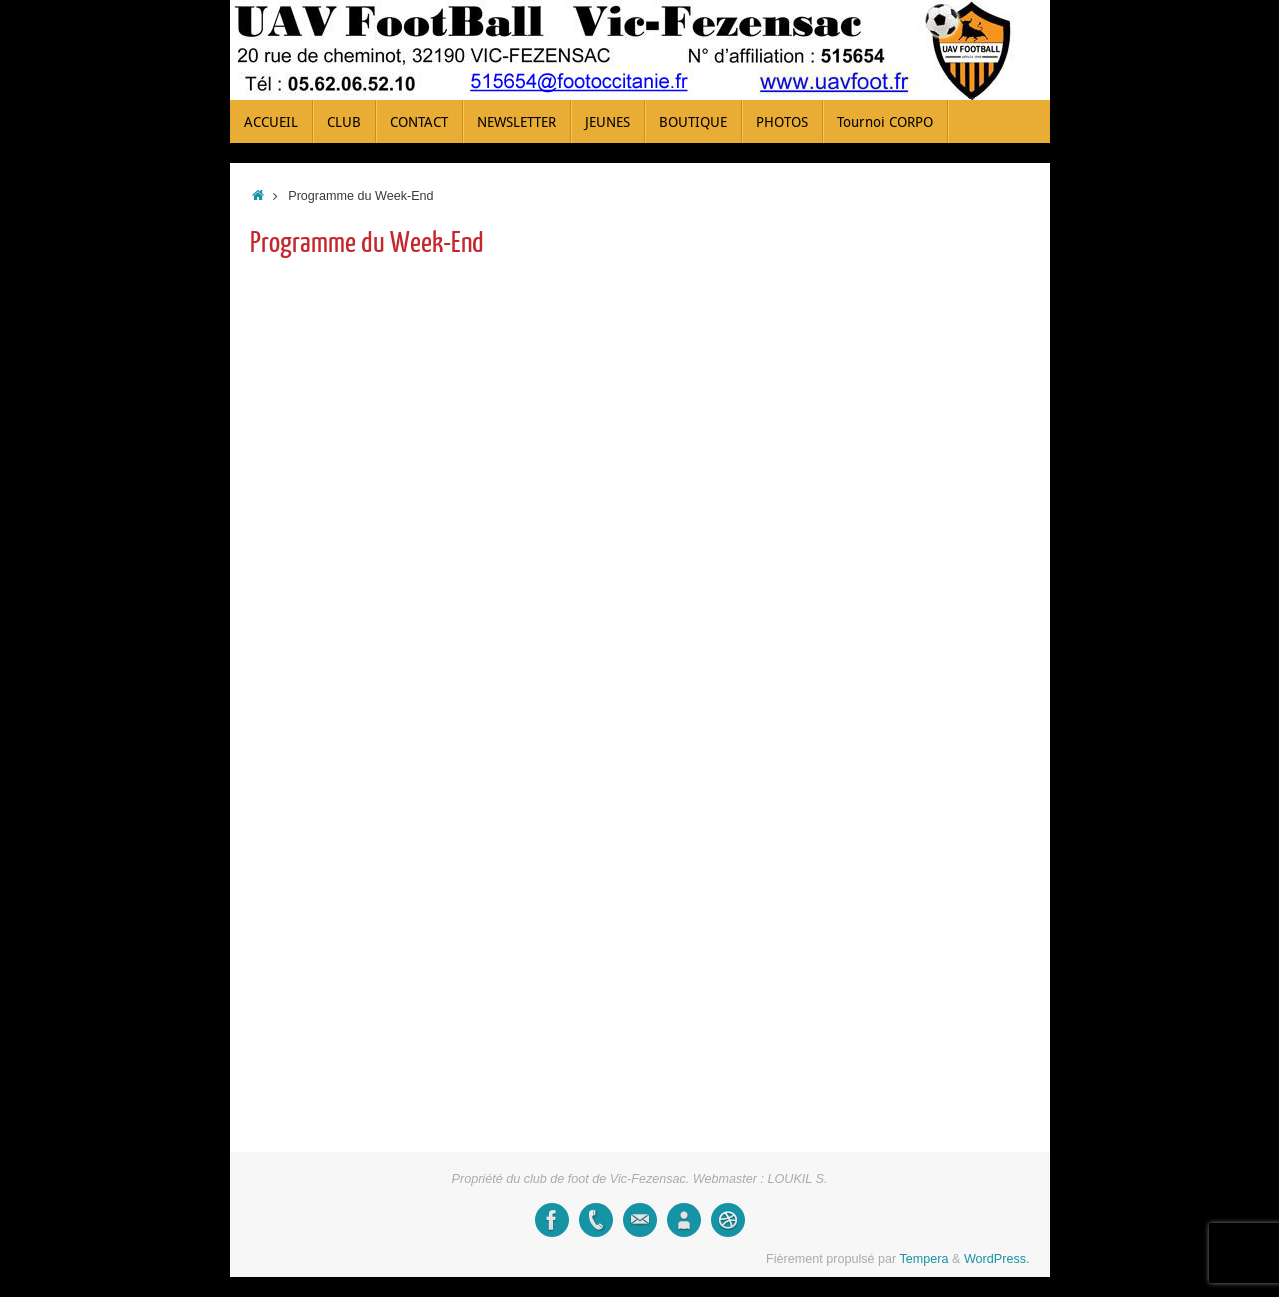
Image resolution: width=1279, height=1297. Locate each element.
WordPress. (997, 1259)
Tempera (924, 1259)
